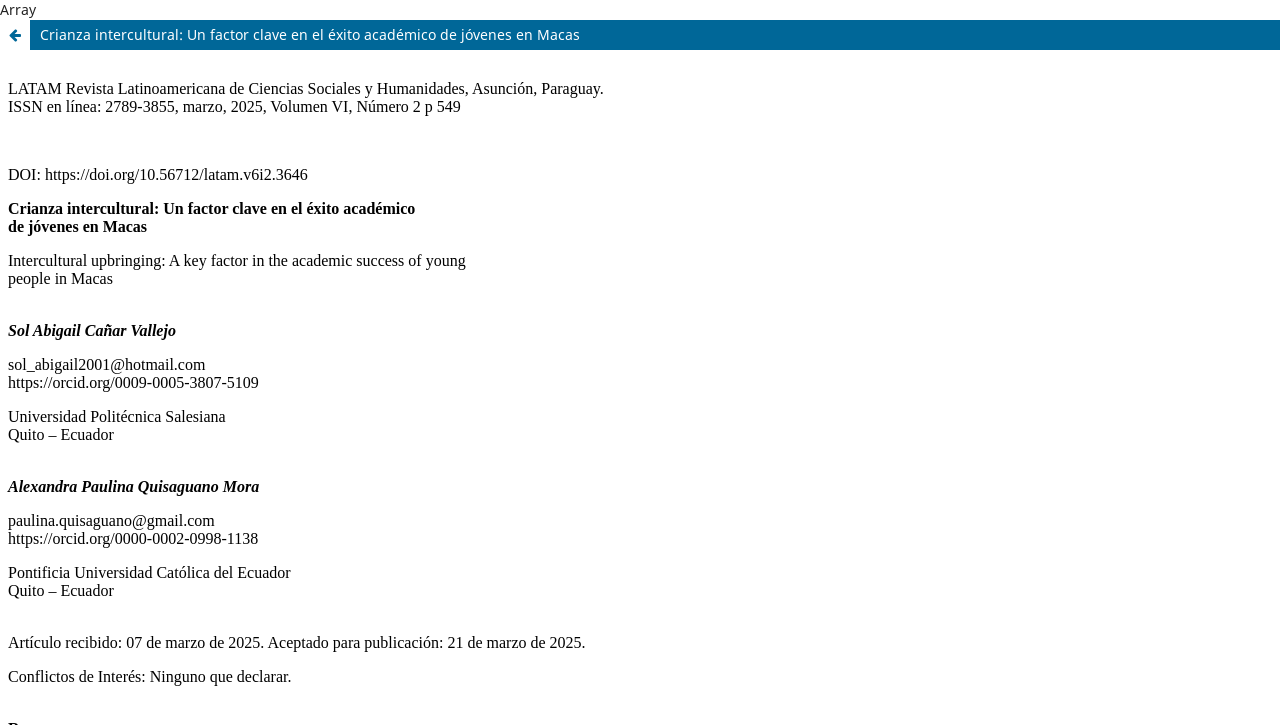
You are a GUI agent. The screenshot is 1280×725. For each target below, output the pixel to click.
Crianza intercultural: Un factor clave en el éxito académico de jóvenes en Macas (310, 34)
